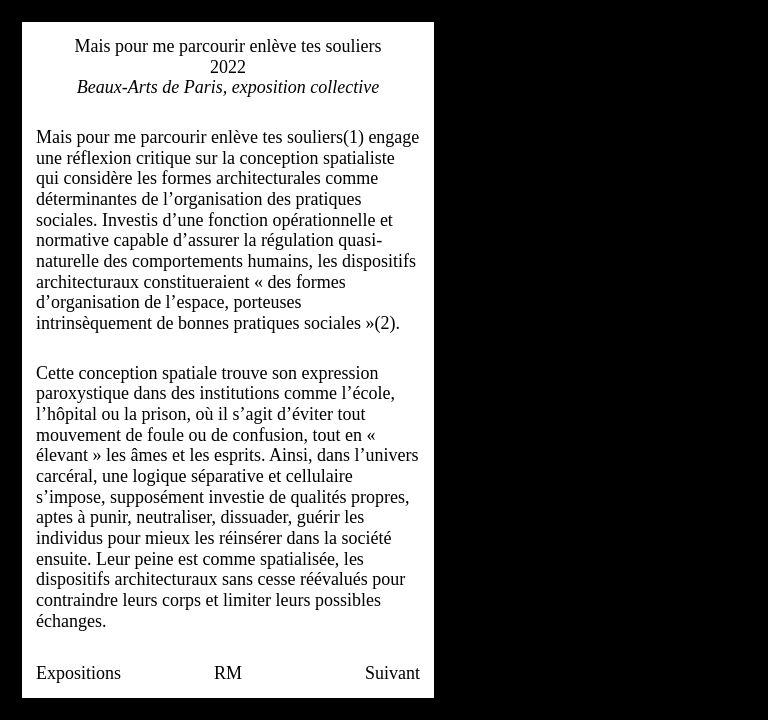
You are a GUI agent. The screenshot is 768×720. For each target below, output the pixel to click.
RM (228, 673)
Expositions (78, 673)
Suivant (392, 673)
